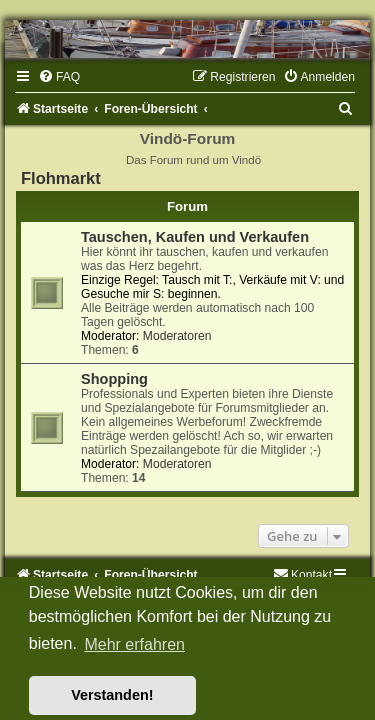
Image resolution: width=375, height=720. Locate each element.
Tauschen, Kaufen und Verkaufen (195, 237)
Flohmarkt (61, 178)
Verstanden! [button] (112, 695)
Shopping (114, 379)
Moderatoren (177, 336)
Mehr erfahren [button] (134, 644)
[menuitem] (59, 77)
